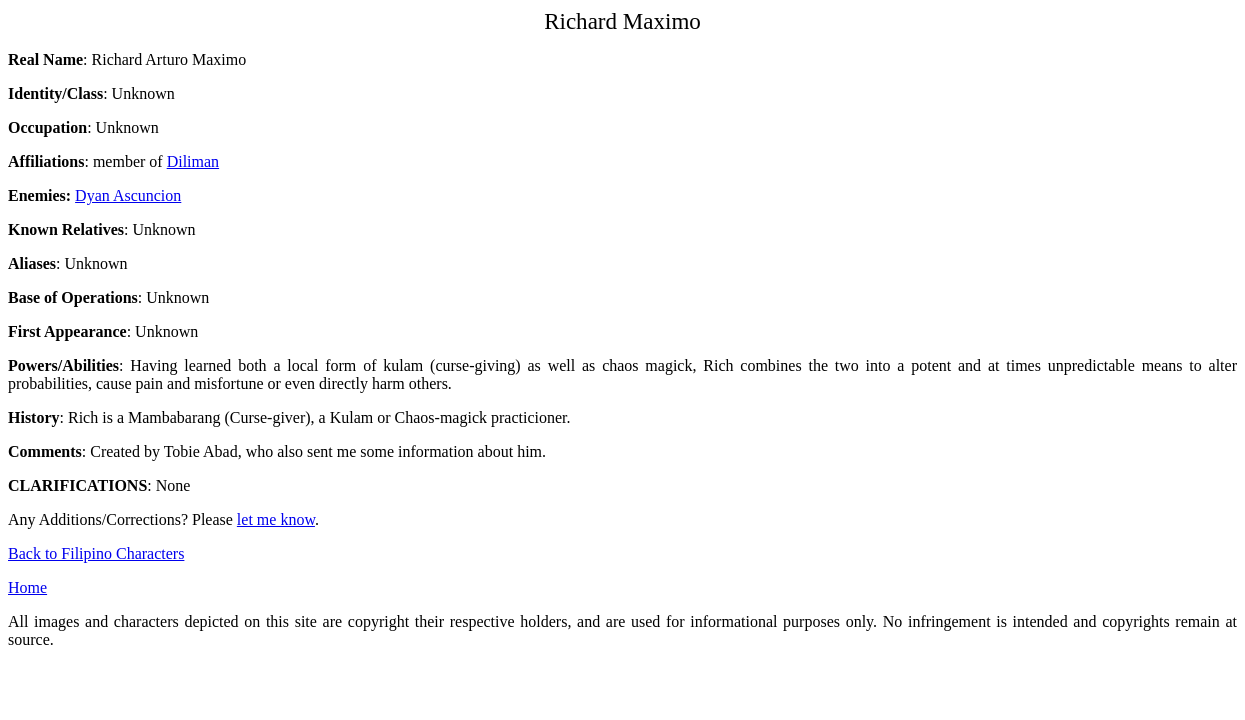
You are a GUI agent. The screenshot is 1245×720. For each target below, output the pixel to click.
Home (27, 587)
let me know (276, 519)
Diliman (193, 161)
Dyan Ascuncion (128, 195)
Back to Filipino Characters (96, 553)
